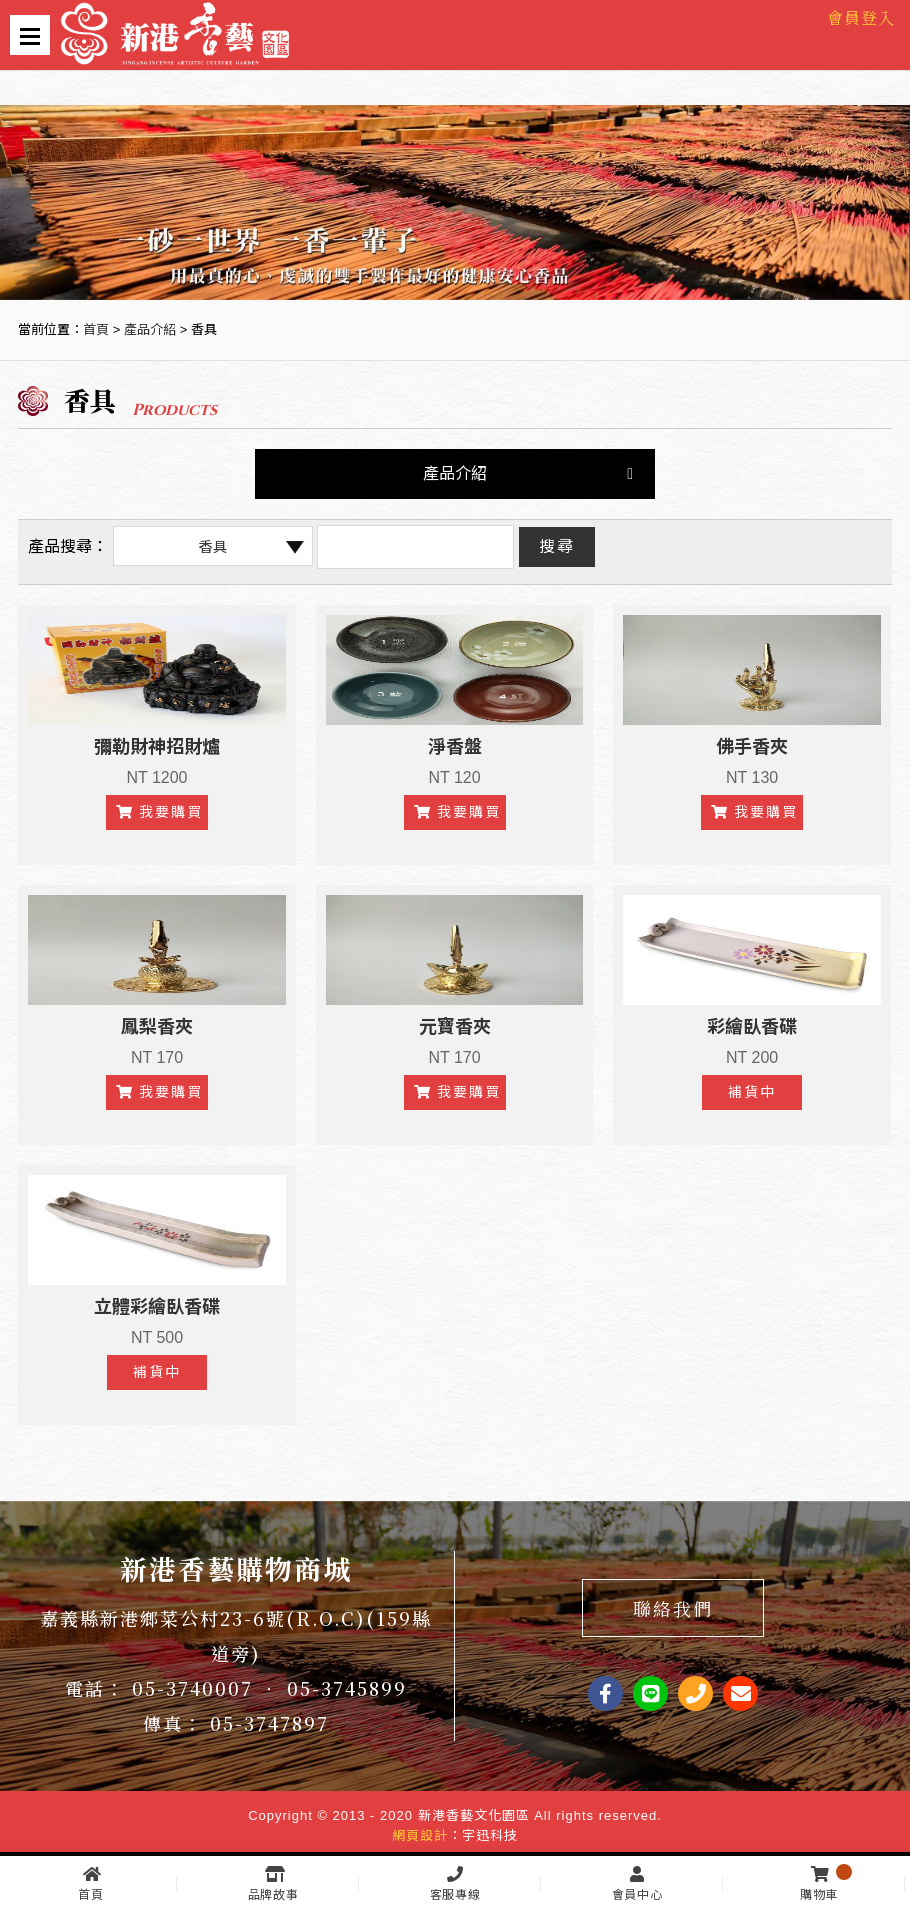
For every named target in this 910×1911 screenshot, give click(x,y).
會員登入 (861, 17)
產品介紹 (150, 329)
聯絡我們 (673, 1608)
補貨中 (752, 1092)
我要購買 (159, 812)
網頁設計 (420, 1835)
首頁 (96, 329)
